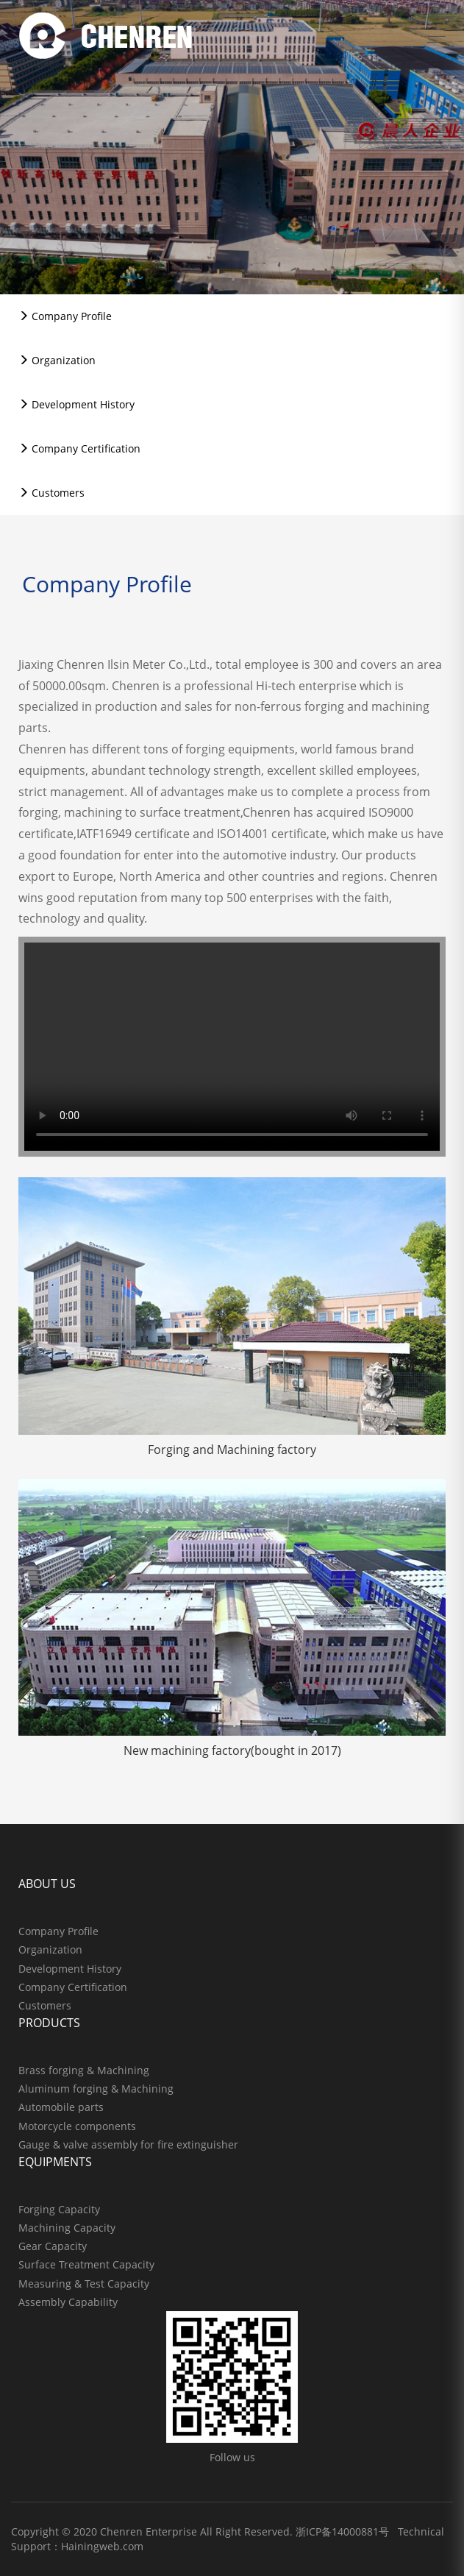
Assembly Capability (68, 2302)
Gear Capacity (52, 2246)
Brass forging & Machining (83, 2070)
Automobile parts (61, 2107)
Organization (57, 360)
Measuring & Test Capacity (83, 2284)
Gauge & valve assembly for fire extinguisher (128, 2144)
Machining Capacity (66, 2228)
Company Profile (65, 316)
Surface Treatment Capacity (86, 2264)
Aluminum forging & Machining (96, 2089)
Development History (76, 404)
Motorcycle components (77, 2126)
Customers (51, 493)
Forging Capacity (59, 2209)
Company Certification (79, 448)
